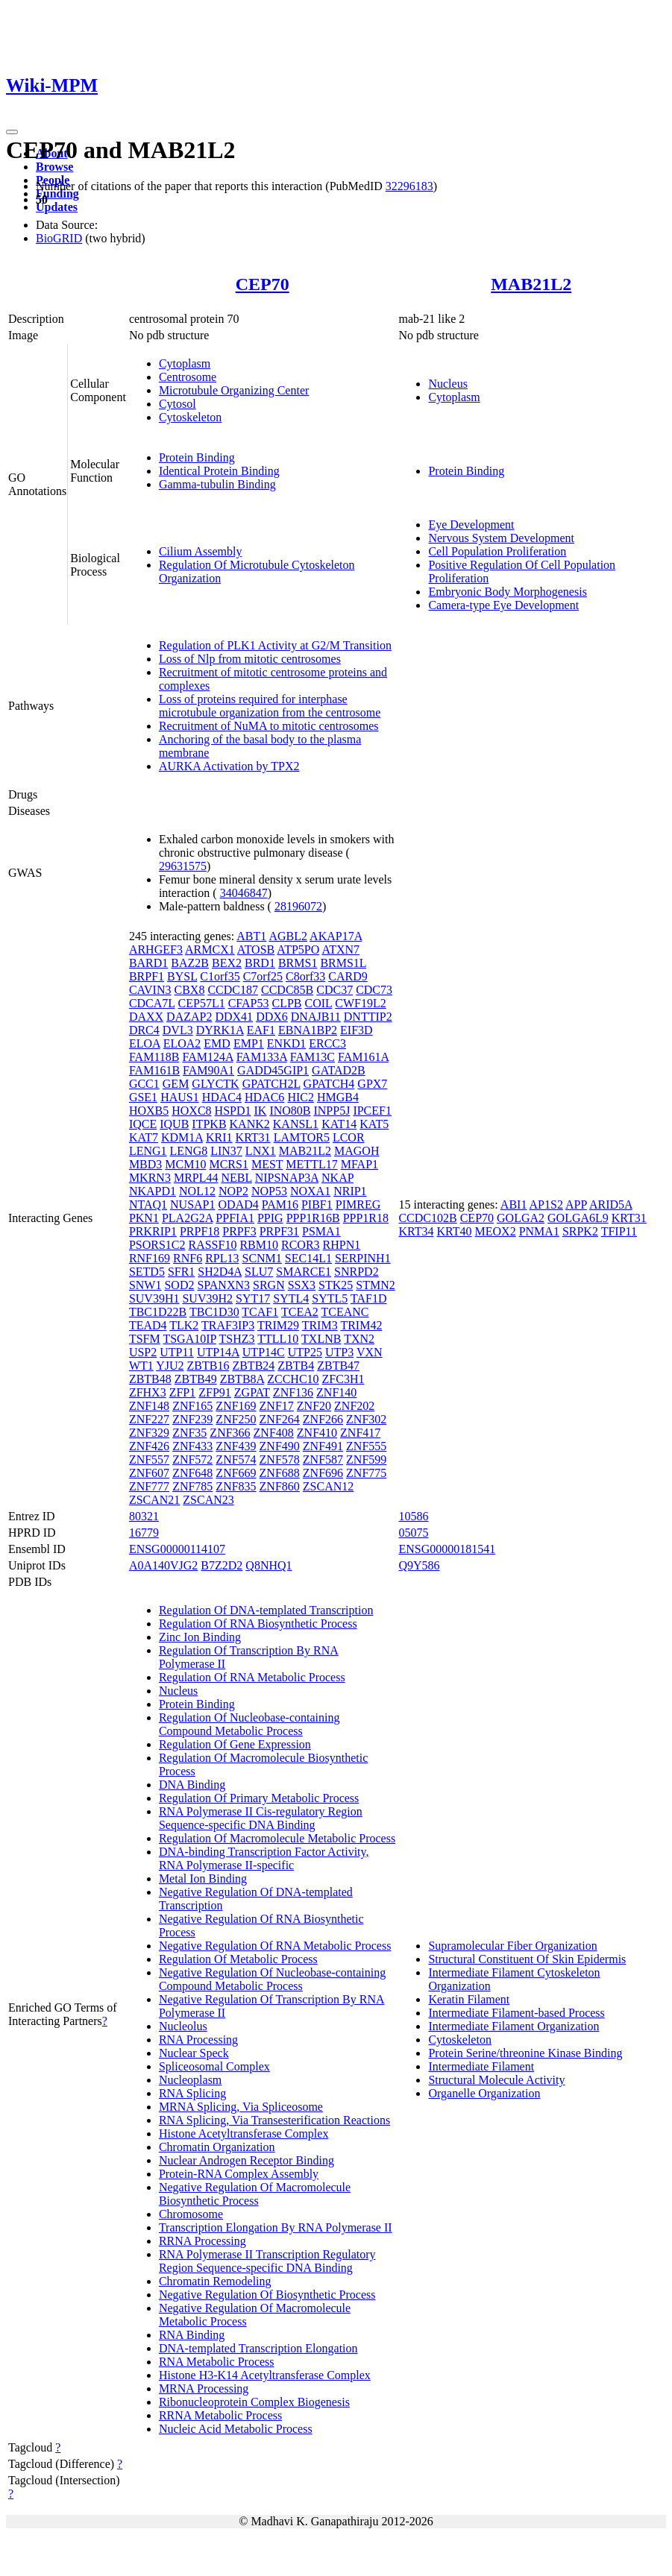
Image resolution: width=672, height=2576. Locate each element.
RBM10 (258, 1244)
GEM (176, 1083)
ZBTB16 (208, 1365)
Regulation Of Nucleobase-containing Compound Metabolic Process (249, 1724)
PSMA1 (321, 1231)
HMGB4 (338, 1097)
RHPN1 (342, 1244)
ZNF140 (336, 1392)
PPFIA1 (235, 1218)
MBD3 (145, 1164)
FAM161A (363, 1057)
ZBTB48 (150, 1379)
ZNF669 (236, 1473)
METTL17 (311, 1164)
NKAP (337, 1177)
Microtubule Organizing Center (234, 390)
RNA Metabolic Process (216, 2361)
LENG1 (148, 1150)
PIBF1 (317, 1204)
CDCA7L (152, 1003)
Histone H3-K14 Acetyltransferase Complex (265, 2375)
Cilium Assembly (200, 551)
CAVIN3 (150, 989)
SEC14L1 (308, 1258)
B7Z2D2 (221, 1565)
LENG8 (189, 1150)
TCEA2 (299, 1312)
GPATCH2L (271, 1083)
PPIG (270, 1218)
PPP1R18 (366, 1218)
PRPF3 (239, 1231)
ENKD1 (286, 1043)
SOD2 (179, 1285)
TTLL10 (277, 1338)
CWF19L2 (360, 1003)
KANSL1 (295, 1124)
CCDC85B (287, 989)
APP (576, 1204)
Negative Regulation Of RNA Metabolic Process (275, 1945)
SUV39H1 (154, 1298)
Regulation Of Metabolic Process (238, 1959)
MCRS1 (228, 1164)
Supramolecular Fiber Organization (512, 1945)
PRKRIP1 (153, 1231)
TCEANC (344, 1312)
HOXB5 (149, 1110)
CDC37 (334, 989)
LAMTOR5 (302, 1137)
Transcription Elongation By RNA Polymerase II (275, 2227)
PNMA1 (539, 1231)
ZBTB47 (338, 1365)
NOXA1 (310, 1191)
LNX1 (260, 1150)
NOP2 (233, 1191)
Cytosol (177, 403)
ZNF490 (280, 1446)
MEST (267, 1164)
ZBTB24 (253, 1365)
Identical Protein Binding (219, 471)
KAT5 (374, 1124)
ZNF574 (236, 1459)
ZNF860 (280, 1486)
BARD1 (148, 963)
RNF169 (149, 1258)
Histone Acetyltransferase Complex (244, 2133)
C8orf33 (305, 976)
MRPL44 (196, 1177)
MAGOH (356, 1150)
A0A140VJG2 (163, 1565)
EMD (217, 1043)
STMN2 (375, 1285)
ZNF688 (280, 1473)
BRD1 (260, 963)
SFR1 (181, 1271)
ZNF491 (323, 1446)
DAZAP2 (189, 1016)
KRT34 (415, 1231)
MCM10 (185, 1164)
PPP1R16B (313, 1218)
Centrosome (187, 377)
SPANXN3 (223, 1285)
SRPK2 (580, 1231)
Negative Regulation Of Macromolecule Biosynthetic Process (255, 2194)
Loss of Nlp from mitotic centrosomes (250, 658)
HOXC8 (191, 1110)
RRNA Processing (202, 2241)
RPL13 (222, 1258)
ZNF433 (192, 1446)
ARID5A (610, 1204)
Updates (57, 207)
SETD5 (147, 1271)
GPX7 (372, 1083)
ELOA (144, 1043)
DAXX (146, 1016)
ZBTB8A (242, 1379)
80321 (144, 1516)
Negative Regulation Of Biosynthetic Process (267, 2294)
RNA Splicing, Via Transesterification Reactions (274, 2120)
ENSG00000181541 (446, 1549)
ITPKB (209, 1124)
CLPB (287, 1003)
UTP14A (218, 1352)
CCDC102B (427, 1218)
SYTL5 (330, 1298)
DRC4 (144, 1030)
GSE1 (143, 1097)
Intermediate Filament (481, 2066)
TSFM (144, 1338)
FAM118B (154, 1057)
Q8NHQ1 (268, 1565)
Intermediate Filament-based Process (516, 2012)
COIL (319, 1003)
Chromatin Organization (217, 2147)
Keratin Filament (468, 1999)
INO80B (289, 1110)
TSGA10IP (189, 1338)
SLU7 (259, 1271)
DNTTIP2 (368, 1016)
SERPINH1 (363, 1258)
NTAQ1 (148, 1204)
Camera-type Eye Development (503, 605)
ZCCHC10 (292, 1379)
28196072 (298, 906)
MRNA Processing (203, 2388)
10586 (413, 1516)
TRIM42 (361, 1325)
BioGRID (59, 238)
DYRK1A (220, 1030)
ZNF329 (149, 1432)
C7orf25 (263, 976)
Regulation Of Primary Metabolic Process (259, 1798)
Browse (54, 166)
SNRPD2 (356, 1271)
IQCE (143, 1124)
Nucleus (447, 383)
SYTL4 (291, 1298)
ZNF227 (149, 1419)
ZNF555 (366, 1446)
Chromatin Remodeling (215, 2281)
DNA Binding (192, 1784)
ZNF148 (149, 1405)
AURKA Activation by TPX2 (229, 766)
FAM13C (312, 1057)
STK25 (335, 1285)
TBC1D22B (157, 1312)
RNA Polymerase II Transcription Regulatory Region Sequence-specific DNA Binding (267, 2261)
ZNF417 (360, 1432)
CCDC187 (232, 989)
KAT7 (143, 1137)
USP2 (143, 1352)
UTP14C (263, 1352)
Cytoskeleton (190, 417)
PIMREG (358, 1204)
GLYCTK (215, 1083)
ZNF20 (314, 1405)
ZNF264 (280, 1419)
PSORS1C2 (157, 1244)
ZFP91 (214, 1392)
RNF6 (187, 1258)
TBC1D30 (214, 1312)
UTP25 (305, 1352)
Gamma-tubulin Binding (217, 484)
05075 (413, 1532)
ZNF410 (317, 1432)
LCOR (349, 1137)
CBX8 (190, 989)
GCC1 (144, 1083)
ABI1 (513, 1204)
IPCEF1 (372, 1110)
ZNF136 (293, 1392)
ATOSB (255, 949)
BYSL (182, 976)
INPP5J (331, 1110)
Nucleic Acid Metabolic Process (236, 2428)
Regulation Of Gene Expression (235, 1744)
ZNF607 (149, 1473)
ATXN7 (340, 949)
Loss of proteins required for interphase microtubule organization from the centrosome (269, 706)
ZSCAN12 (328, 1486)
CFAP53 (248, 1003)
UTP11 (177, 1352)
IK (260, 1110)
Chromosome (191, 2214)
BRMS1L (343, 963)
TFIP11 (619, 1231)
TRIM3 (320, 1325)
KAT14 (339, 1124)
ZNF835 (236, 1486)
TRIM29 (278, 1325)
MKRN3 (150, 1177)
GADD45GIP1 (273, 1070)
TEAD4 (148, 1325)
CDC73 (374, 989)
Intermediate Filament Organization (513, 2026)
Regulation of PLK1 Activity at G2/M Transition (275, 645)
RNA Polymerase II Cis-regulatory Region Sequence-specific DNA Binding (260, 1818)
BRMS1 (297, 963)
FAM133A (261, 1057)
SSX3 (301, 1285)
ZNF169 (236, 1405)
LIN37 (226, 1150)
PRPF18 (199, 1231)
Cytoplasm (184, 363)
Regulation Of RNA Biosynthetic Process (258, 1623)
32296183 (409, 186)
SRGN (269, 1285)
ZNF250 (236, 1419)
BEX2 (227, 963)
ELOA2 (182, 1043)
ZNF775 (366, 1473)
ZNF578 (280, 1459)
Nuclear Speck (194, 2053)
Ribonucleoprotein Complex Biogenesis (254, 2402)
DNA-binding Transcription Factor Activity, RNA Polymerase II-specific (264, 1858)
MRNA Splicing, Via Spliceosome (241, 2106)
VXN (370, 1352)
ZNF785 (192, 1486)
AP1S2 (546, 1204)
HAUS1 (179, 1097)
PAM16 (280, 1204)
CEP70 (262, 284)
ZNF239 (192, 1419)
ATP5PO (298, 949)
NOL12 (197, 1191)
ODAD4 (239, 1204)
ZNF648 (192, 1473)
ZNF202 (354, 1405)
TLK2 (183, 1325)
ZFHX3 (147, 1392)
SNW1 (145, 1285)
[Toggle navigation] (12, 132)
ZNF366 (230, 1432)
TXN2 (359, 1338)
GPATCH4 (329, 1083)
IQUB (174, 1124)
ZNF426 (149, 1446)
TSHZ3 (237, 1338)
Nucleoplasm (190, 2079)
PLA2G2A (187, 1218)
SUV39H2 (207, 1298)
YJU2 (169, 1365)
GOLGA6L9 (578, 1218)
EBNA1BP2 (307, 1030)
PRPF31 (279, 1231)
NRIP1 (349, 1191)
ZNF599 (366, 1459)
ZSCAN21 (154, 1499)
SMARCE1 (303, 1271)
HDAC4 (222, 1097)
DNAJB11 (316, 1016)
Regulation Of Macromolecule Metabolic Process (277, 1838)
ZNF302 (366, 1419)
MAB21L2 (531, 284)
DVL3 (178, 1030)
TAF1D (369, 1298)
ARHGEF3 (156, 949)
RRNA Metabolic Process (220, 2415)
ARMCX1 (210, 949)
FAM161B (154, 1070)
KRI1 (219, 1137)
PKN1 (144, 1218)
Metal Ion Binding (203, 1878)
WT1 (141, 1365)
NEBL (236, 1177)
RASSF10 (212, 1244)
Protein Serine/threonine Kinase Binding (525, 2053)
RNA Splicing (192, 2093)
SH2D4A (220, 1271)
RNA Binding (191, 2334)
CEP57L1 (201, 1003)
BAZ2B (190, 963)
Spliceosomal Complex (214, 2066)
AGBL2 (288, 936)
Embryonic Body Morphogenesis (507, 591)
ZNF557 (149, 1459)
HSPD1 (233, 1110)
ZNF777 (149, 1486)
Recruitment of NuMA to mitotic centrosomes (269, 725)
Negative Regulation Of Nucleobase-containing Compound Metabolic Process (272, 1979)
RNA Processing (198, 2039)
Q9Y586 (418, 1565)
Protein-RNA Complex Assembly (238, 2173)
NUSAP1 (192, 1204)
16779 (144, 1532)
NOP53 (269, 1191)
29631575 (183, 866)
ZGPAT (252, 1392)
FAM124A (207, 1057)
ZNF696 (323, 1473)
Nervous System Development (501, 538)
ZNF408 (274, 1432)
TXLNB (321, 1338)
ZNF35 (189, 1432)
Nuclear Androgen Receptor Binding (246, 2160)
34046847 (244, 893)
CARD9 (347, 976)
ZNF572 (192, 1459)
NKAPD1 (152, 1191)
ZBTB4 (295, 1365)
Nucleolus (183, 2026)
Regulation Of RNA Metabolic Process (252, 1677)
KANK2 (250, 1124)
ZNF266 (323, 1419)
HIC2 (300, 1097)
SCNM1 (261, 1258)
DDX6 (272, 1016)
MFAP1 (359, 1164)
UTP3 (339, 1352)
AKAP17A (336, 936)
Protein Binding (197, 457)
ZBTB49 (196, 1379)
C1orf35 (219, 976)
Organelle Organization (484, 2093)
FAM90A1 (208, 1070)
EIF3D (356, 1030)
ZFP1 (182, 1392)
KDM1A (182, 1137)
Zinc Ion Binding (200, 1637)
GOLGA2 (520, 1218)
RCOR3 (300, 1244)
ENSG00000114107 (177, 1549)
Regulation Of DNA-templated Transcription (266, 1610)
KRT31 (253, 1137)
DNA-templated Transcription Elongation (258, 2348)
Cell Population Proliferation (497, 551)
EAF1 (261, 1030)
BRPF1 (146, 976)
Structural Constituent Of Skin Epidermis (527, 1959)
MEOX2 (495, 1231)
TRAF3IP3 (227, 1325)
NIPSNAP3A (286, 1177)
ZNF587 (323, 1459)
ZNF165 (192, 1405)
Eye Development (471, 524)
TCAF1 (260, 1312)
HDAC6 (264, 1097)
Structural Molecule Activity (496, 2079)
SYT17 (253, 1298)
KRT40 (453, 1231)
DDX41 (234, 1016)
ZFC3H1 (343, 1379)
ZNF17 (277, 1405)
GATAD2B (338, 1070)
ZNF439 (236, 1446)
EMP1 (248, 1043)
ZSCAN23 (208, 1499)
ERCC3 (327, 1043)
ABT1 (251, 936)
